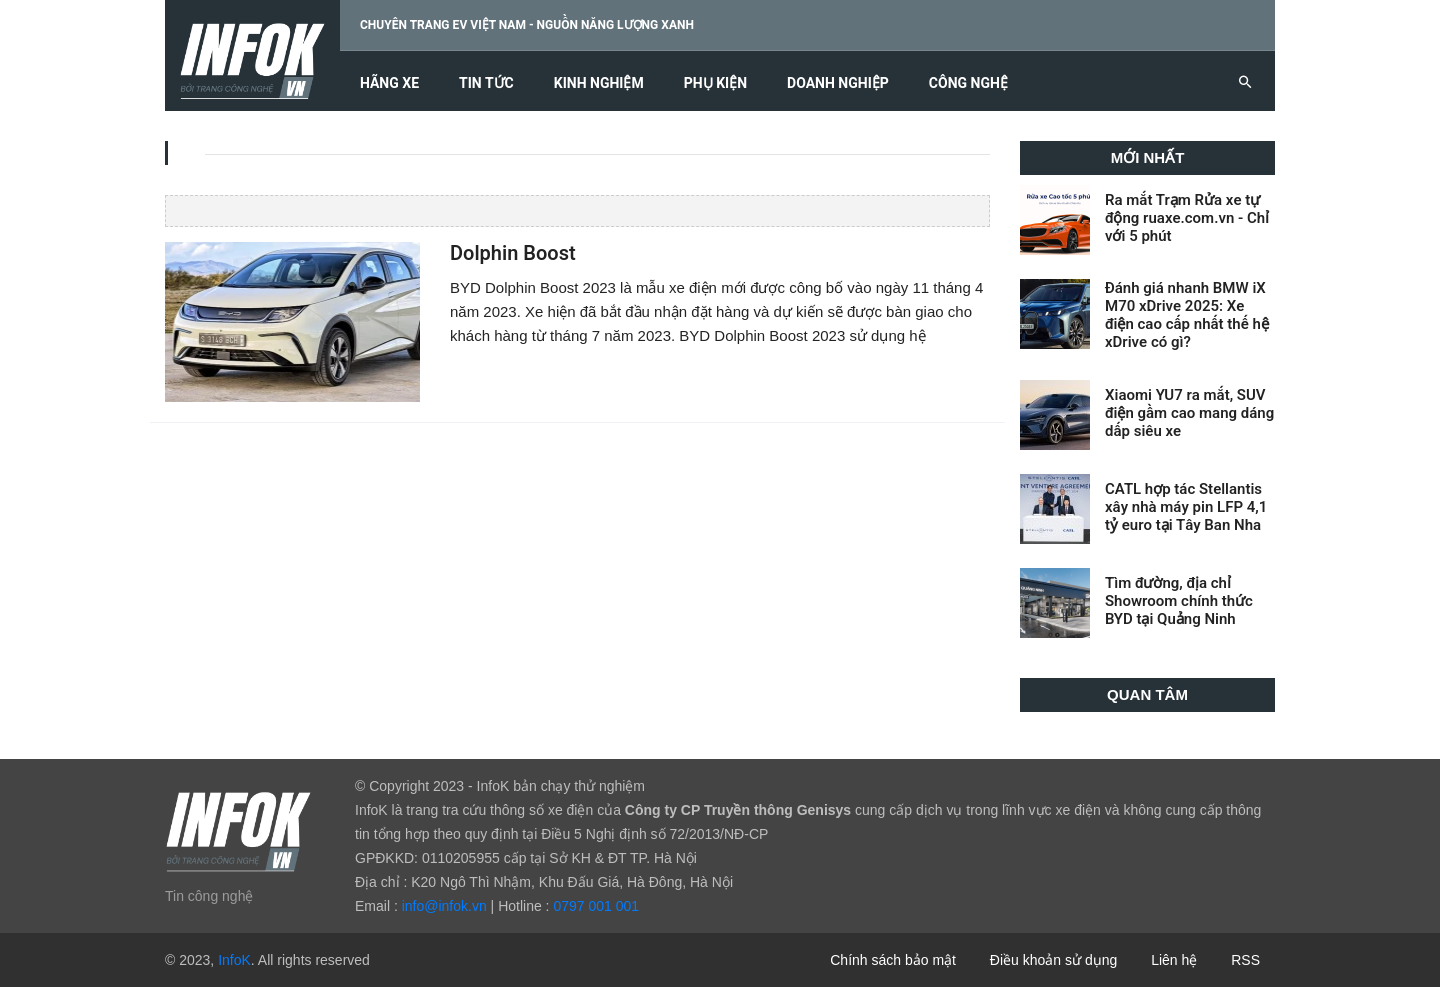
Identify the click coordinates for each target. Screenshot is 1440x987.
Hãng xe (389, 83)
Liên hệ (1174, 960)
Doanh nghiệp (838, 83)
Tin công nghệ (209, 896)
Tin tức (486, 83)
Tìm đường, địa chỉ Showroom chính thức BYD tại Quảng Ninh (1179, 601)
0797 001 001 (596, 906)
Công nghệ (968, 83)
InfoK (234, 960)
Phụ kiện (715, 83)
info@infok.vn (444, 906)
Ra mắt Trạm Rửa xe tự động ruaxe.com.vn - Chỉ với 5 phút (1187, 218)
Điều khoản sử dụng (1053, 960)
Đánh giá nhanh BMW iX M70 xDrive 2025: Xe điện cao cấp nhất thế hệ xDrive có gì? (1187, 315)
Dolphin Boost (513, 253)
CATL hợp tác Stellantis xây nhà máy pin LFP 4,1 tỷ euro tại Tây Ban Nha (1186, 507)
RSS (1245, 960)
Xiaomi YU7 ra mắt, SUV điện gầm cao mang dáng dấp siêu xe (1189, 413)
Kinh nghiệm (599, 83)
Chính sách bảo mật (893, 960)
